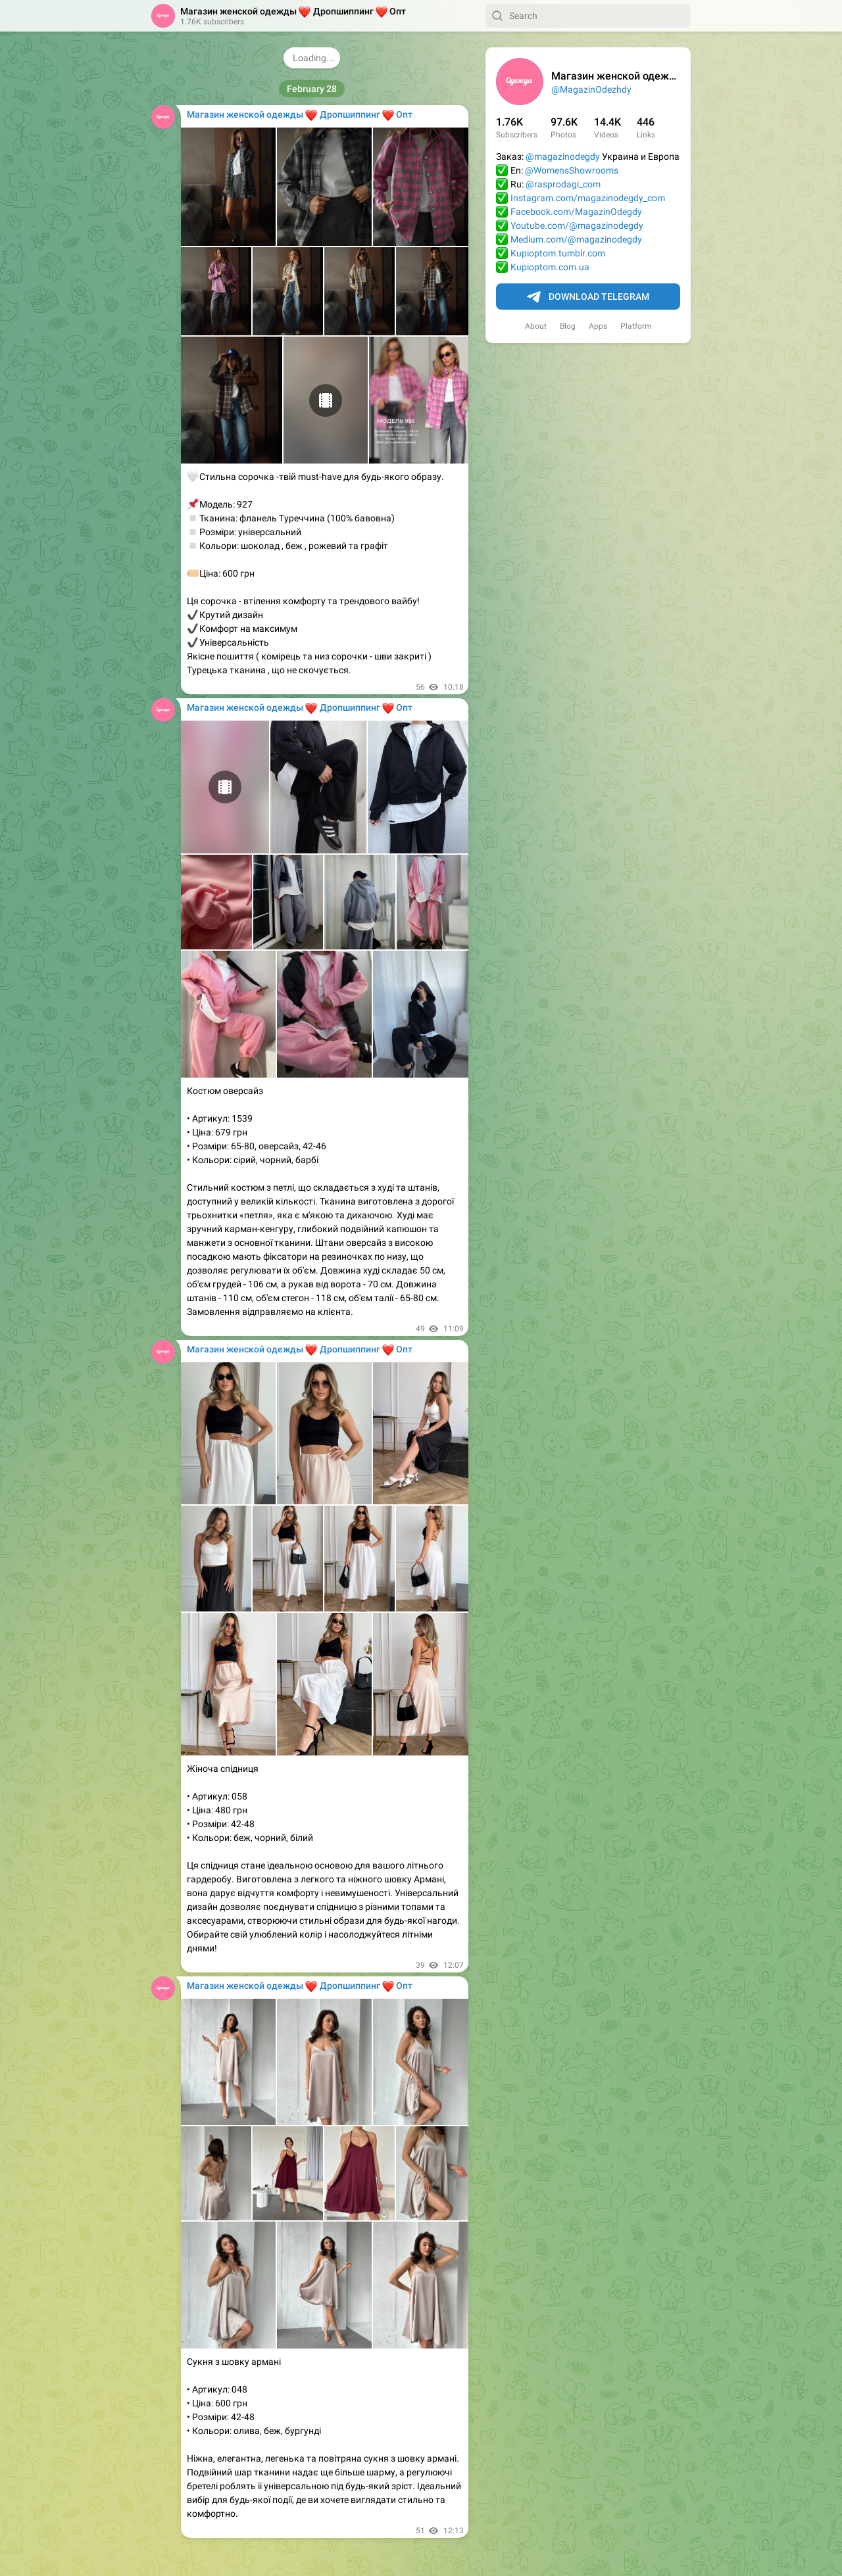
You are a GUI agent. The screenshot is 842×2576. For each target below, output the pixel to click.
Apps (598, 326)
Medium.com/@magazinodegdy (576, 239)
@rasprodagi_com (563, 184)
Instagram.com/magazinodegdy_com (587, 198)
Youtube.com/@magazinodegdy (576, 225)
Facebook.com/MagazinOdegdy (576, 211)
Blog (568, 326)
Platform (636, 326)
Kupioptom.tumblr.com (557, 253)
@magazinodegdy (563, 156)
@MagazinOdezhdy (591, 89)
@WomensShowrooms (571, 170)
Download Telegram (588, 297)
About (536, 326)
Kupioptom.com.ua (549, 267)
